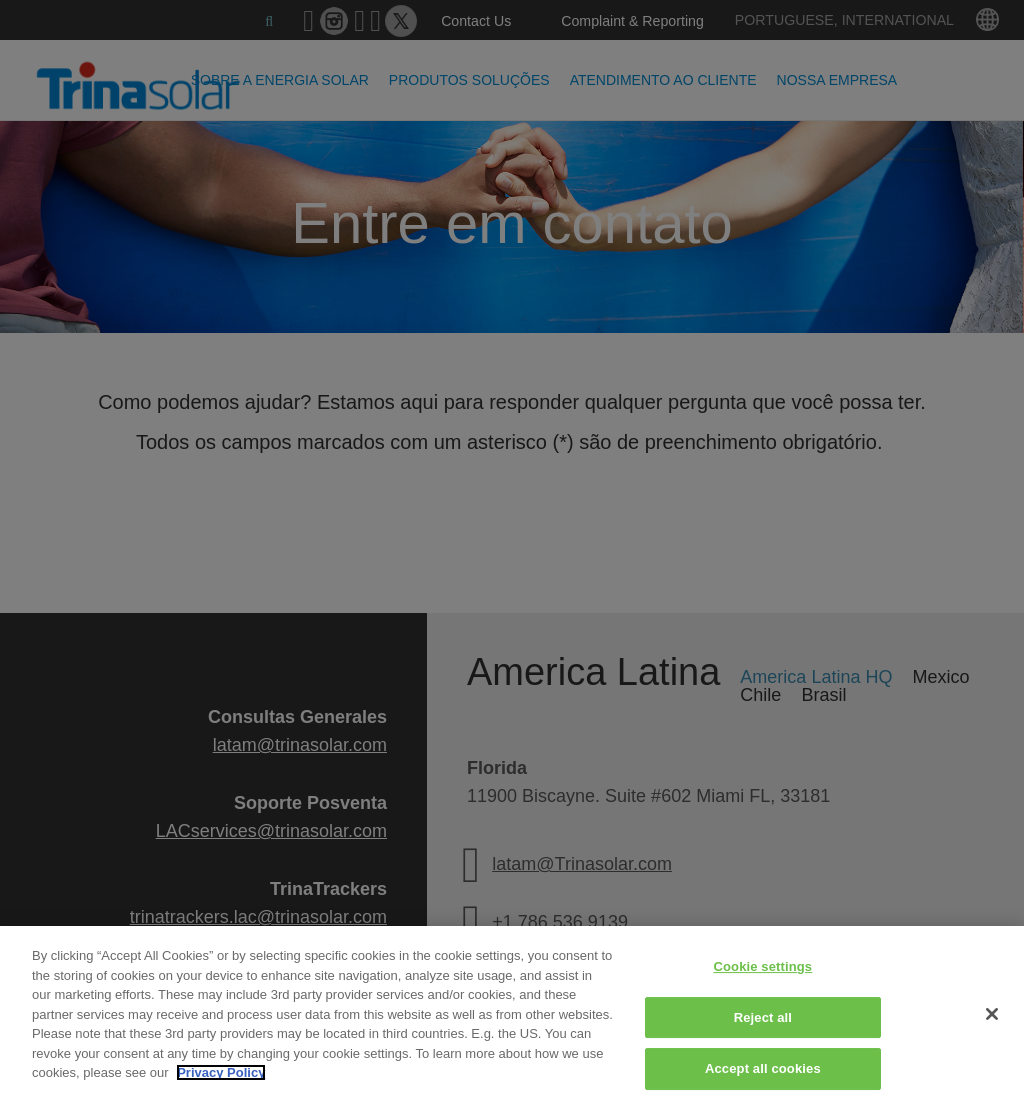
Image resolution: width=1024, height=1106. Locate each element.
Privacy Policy (221, 1072)
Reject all (763, 1017)
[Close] (992, 1014)
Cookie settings (762, 966)
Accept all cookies (763, 1068)
